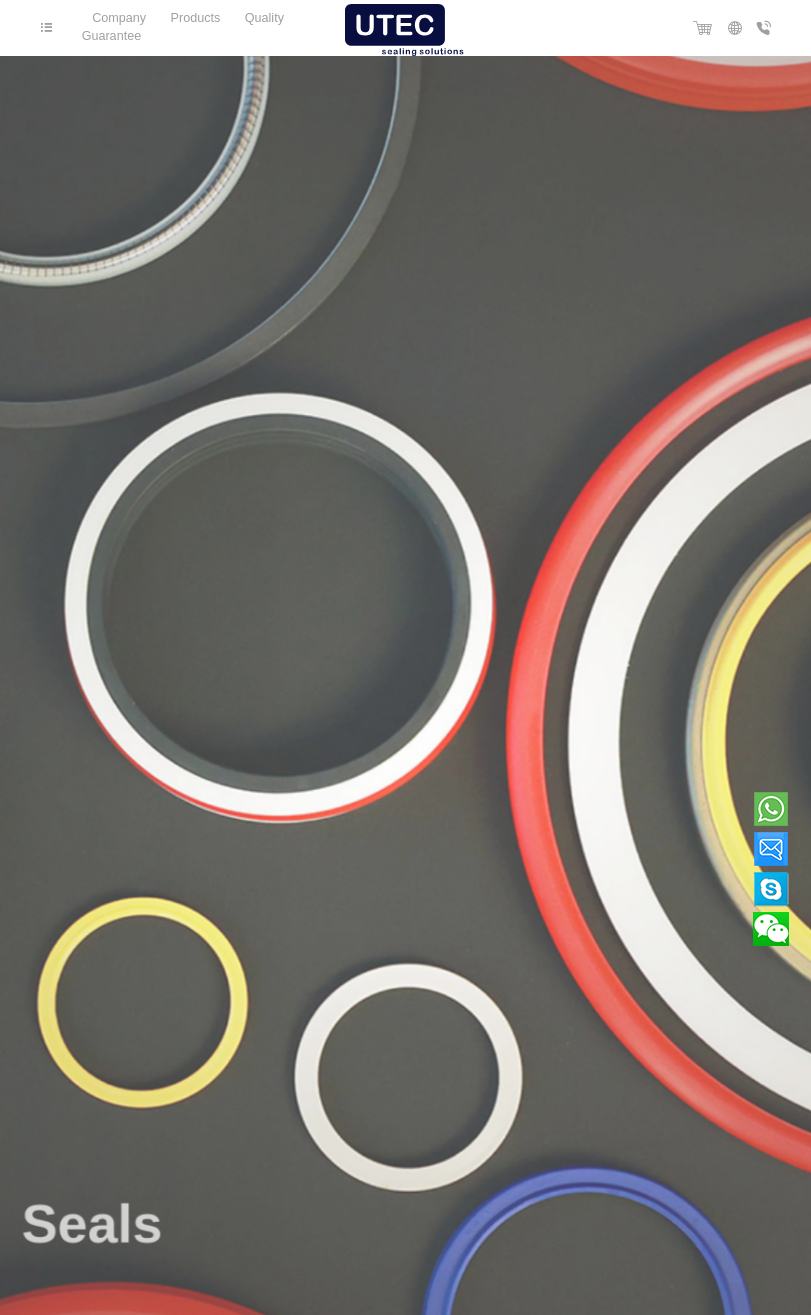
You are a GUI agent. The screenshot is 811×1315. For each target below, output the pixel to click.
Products (196, 18)
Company (119, 18)
